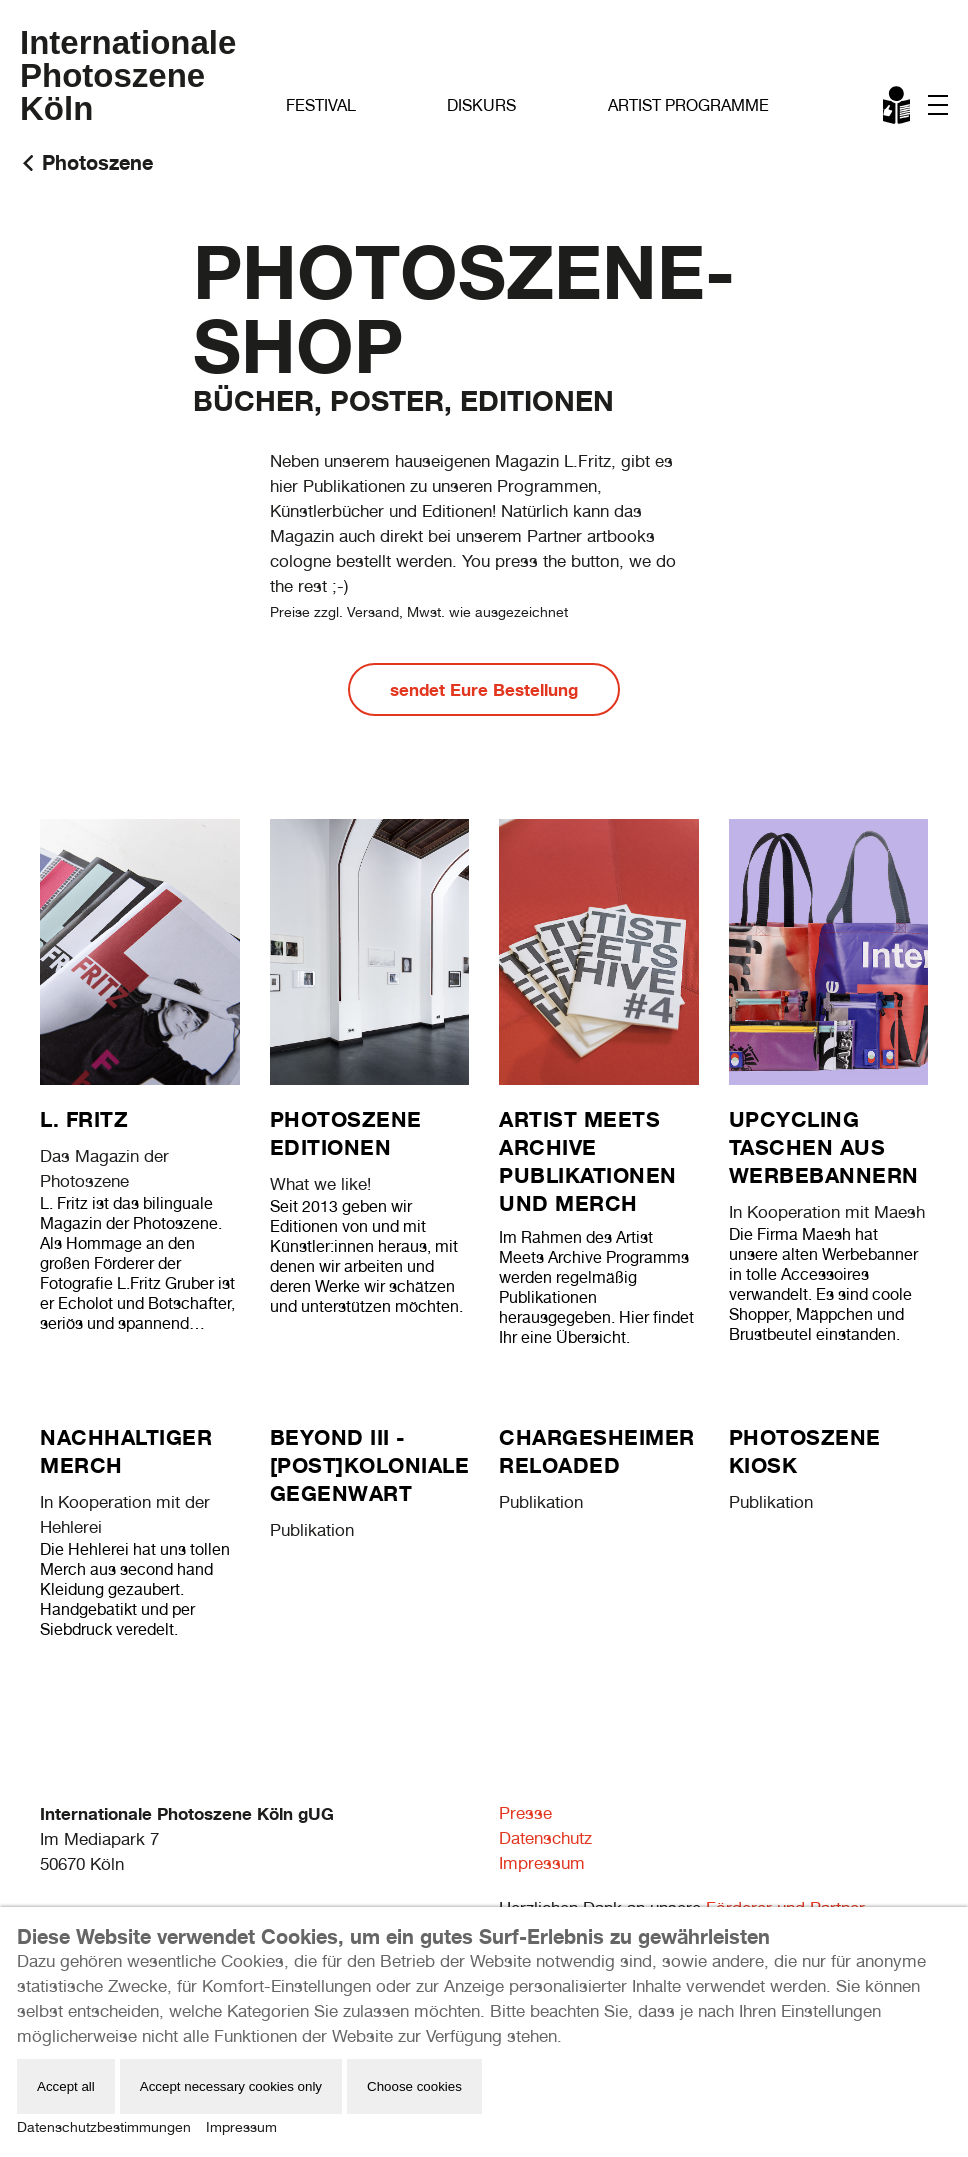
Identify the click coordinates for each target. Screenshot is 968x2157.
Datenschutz (545, 1838)
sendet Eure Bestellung (484, 689)
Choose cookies (414, 2086)
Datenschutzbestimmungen (104, 2127)
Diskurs (481, 105)
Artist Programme (688, 105)
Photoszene (97, 162)
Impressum (542, 1863)
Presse (525, 1813)
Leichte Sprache (898, 109)
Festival (321, 105)
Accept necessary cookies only (231, 2086)
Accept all (66, 2086)
